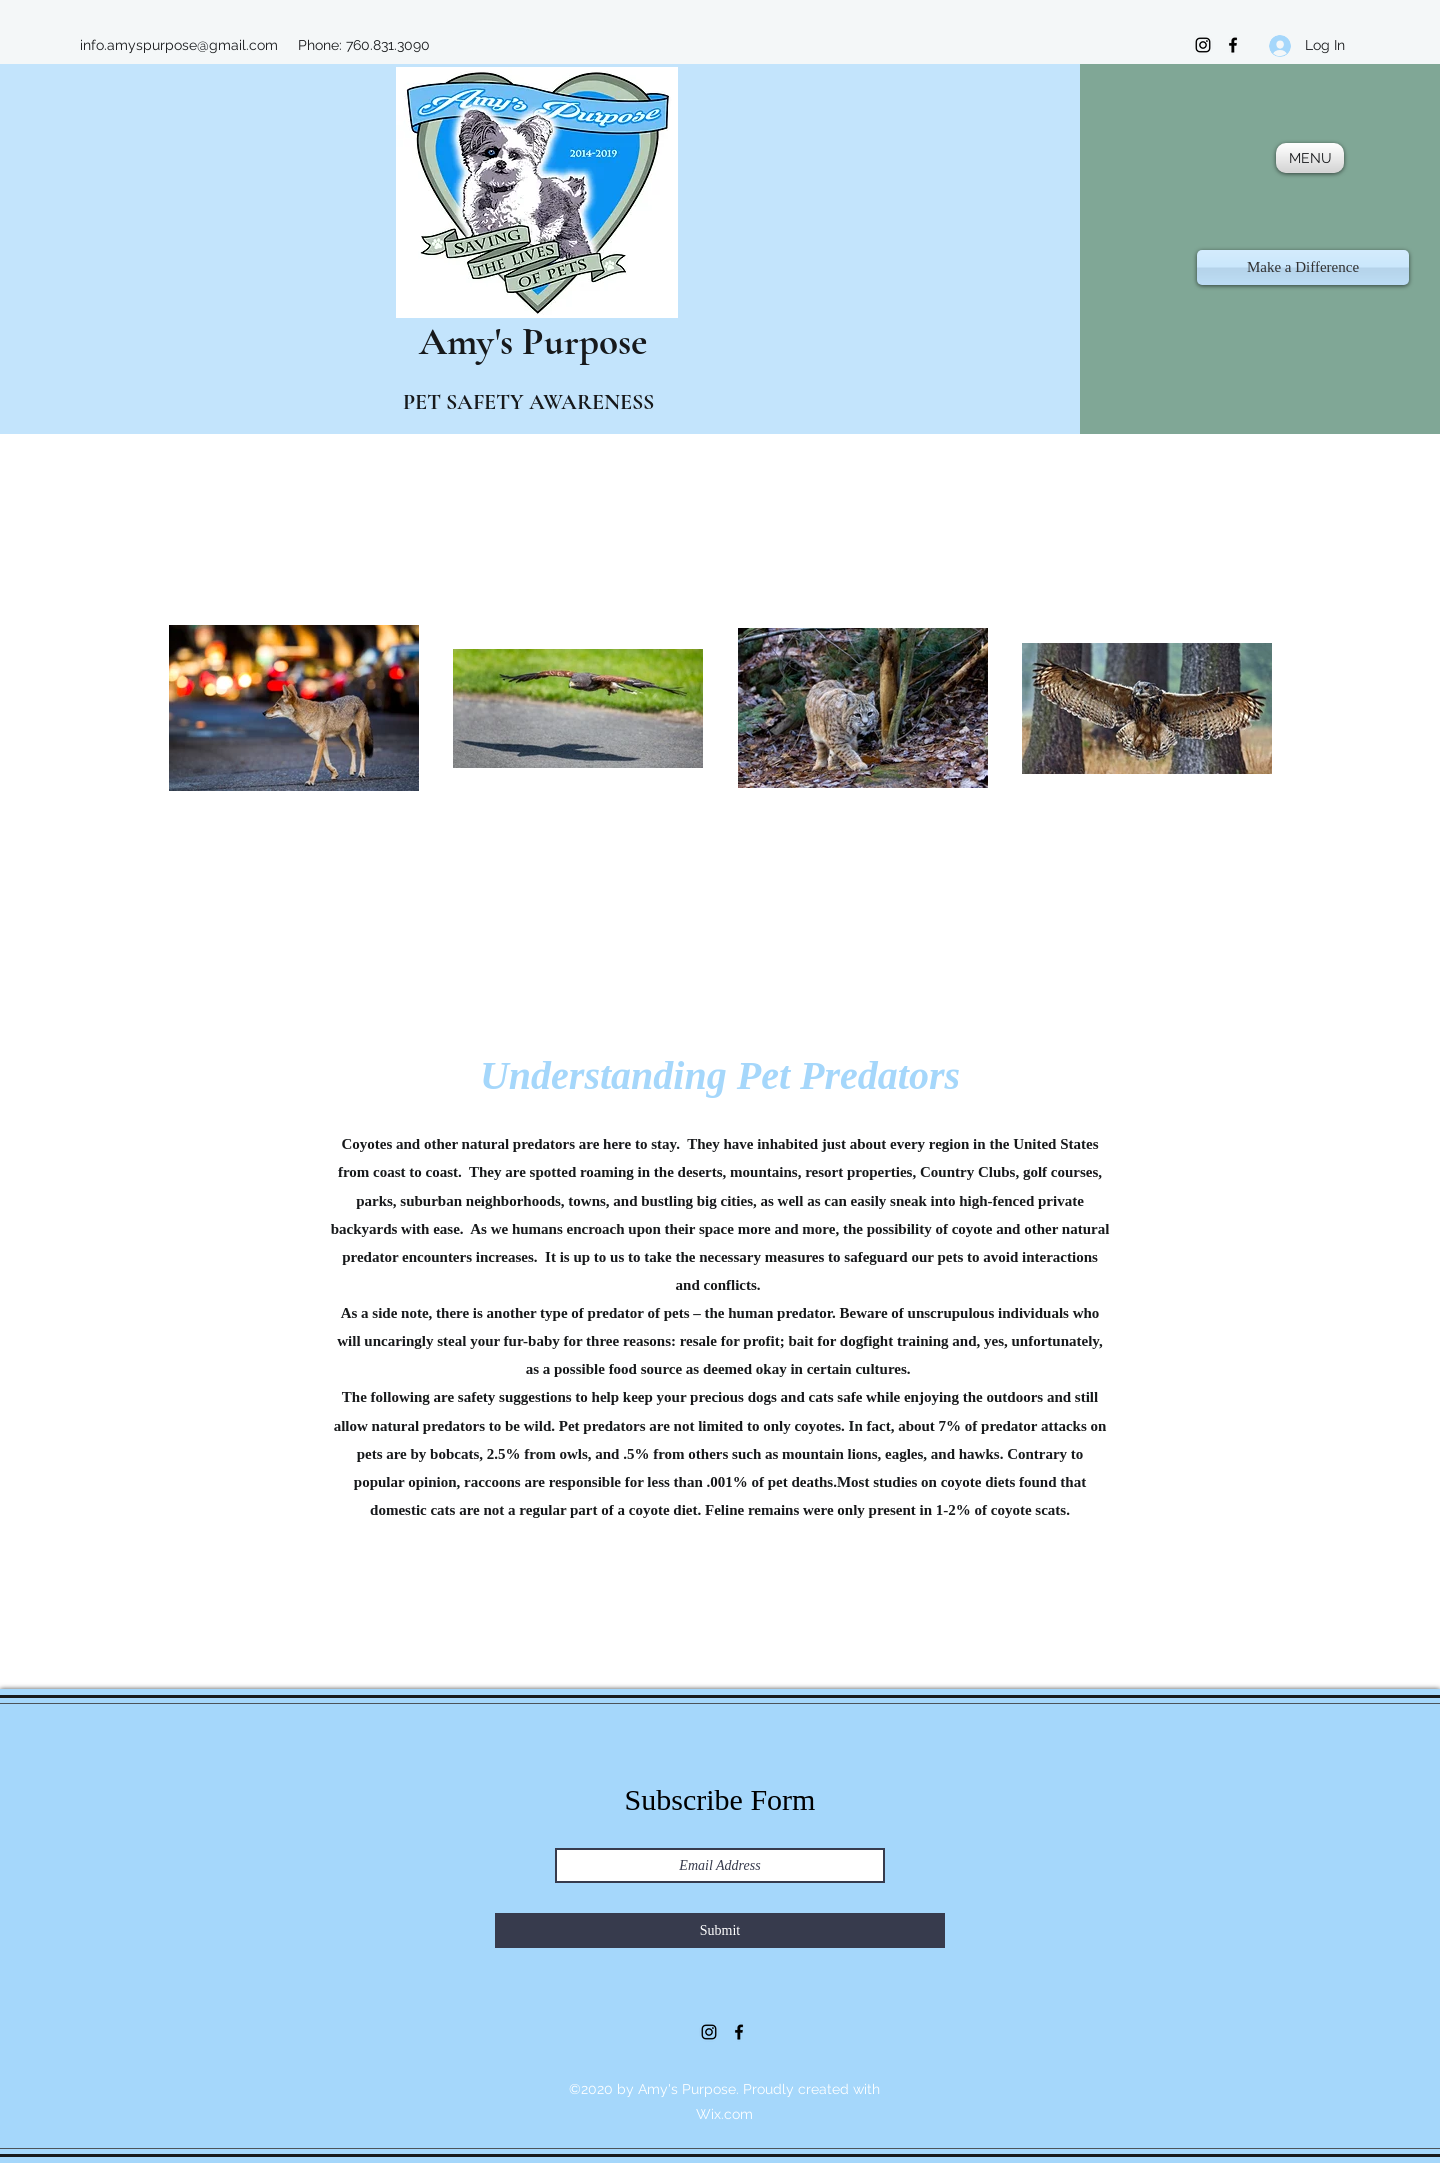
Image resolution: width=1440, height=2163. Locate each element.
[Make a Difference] (1303, 267)
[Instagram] (1203, 45)
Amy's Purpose (515, 341)
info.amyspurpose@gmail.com (179, 45)
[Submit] (720, 1930)
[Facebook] (1233, 45)
